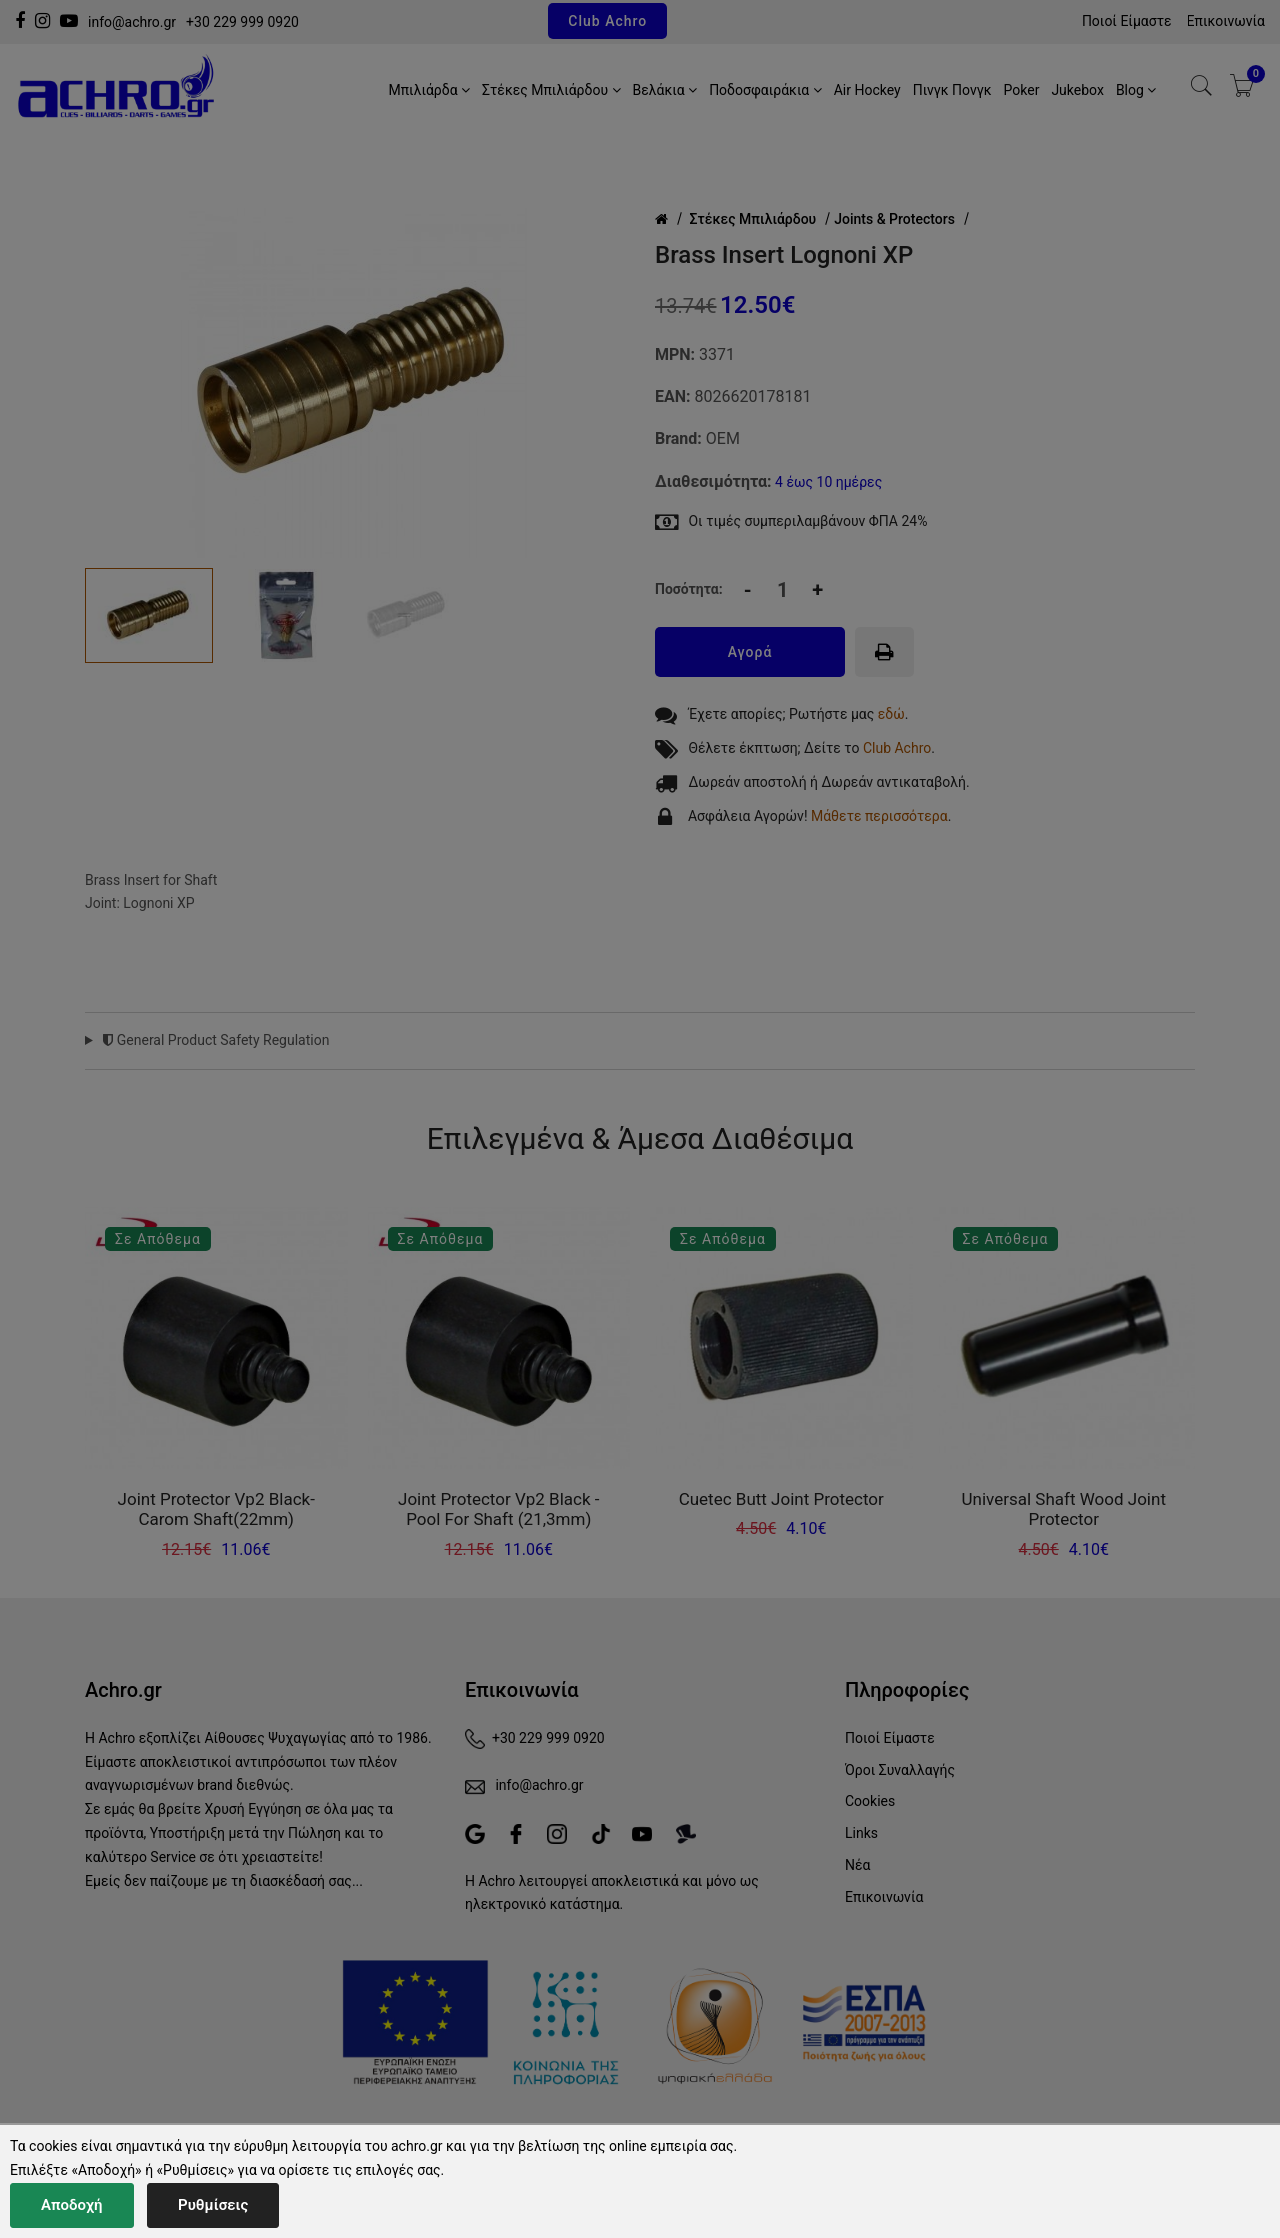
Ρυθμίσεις (213, 2205)
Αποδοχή (72, 2205)
